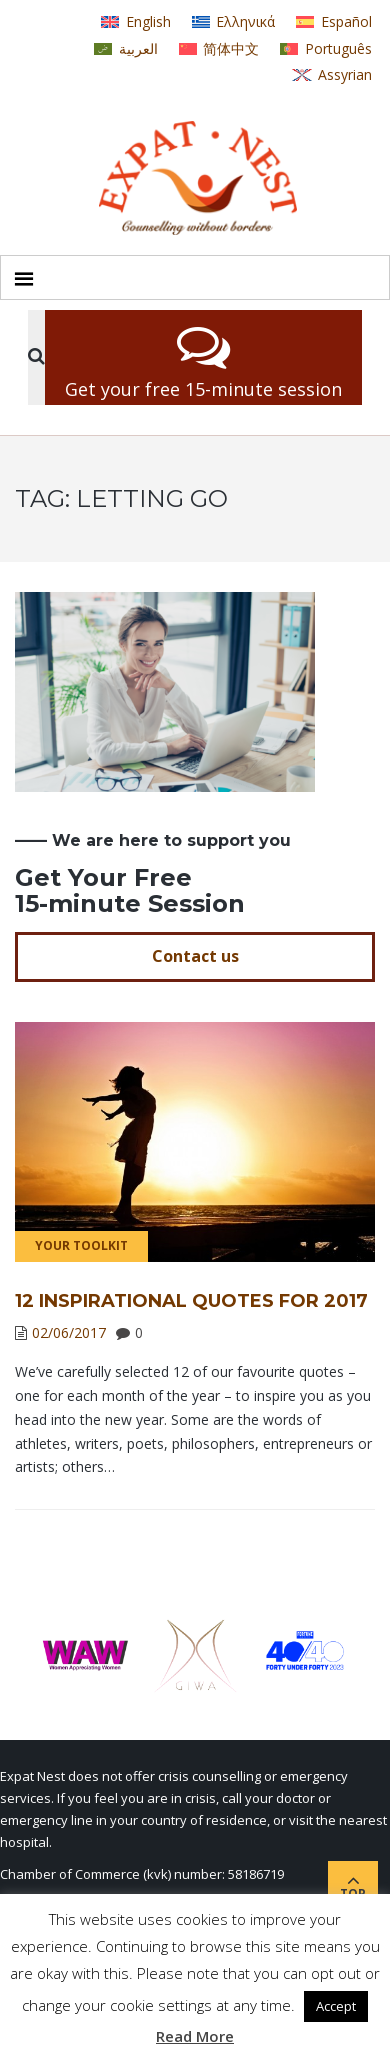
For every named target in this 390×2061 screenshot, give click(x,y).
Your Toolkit (81, 1245)
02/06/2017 (69, 1332)
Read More (195, 2036)
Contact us (195, 956)
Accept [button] (336, 2006)
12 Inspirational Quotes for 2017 (191, 1301)
